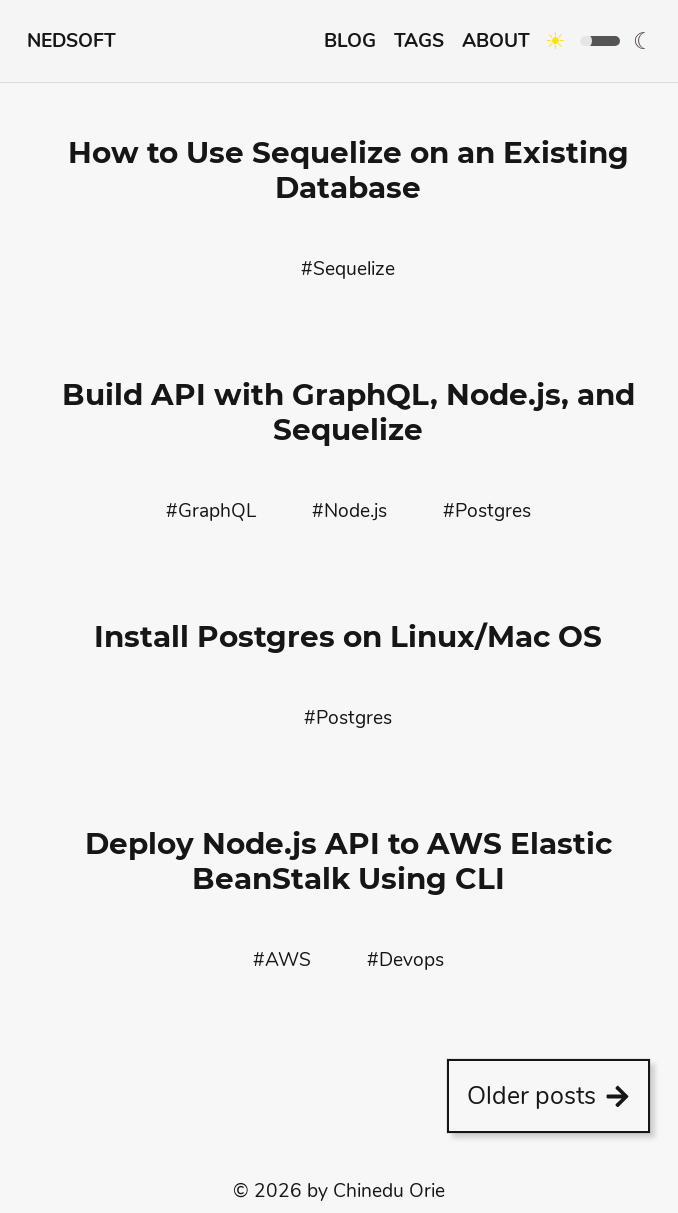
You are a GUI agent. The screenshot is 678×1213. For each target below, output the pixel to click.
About (496, 41)
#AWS (282, 960)
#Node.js (349, 511)
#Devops (405, 960)
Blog (350, 41)
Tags (419, 41)
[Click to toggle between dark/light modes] (583, 41)
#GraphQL (211, 511)
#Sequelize (348, 269)
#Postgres (487, 511)
